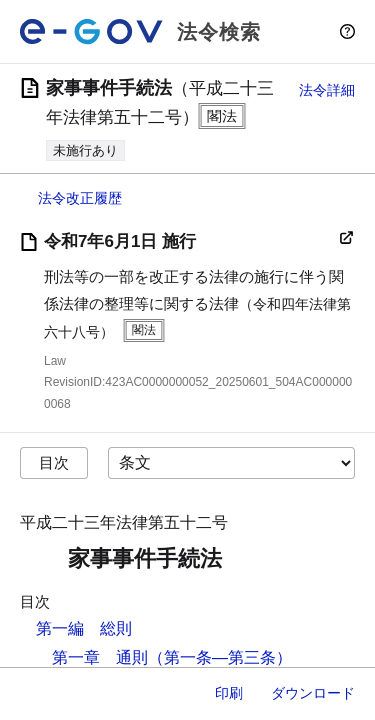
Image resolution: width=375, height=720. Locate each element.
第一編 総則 (84, 628)
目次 (54, 462)
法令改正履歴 (80, 198)
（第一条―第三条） (220, 657)
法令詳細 (327, 90)
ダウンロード (313, 693)
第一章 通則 (100, 657)
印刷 (229, 693)
